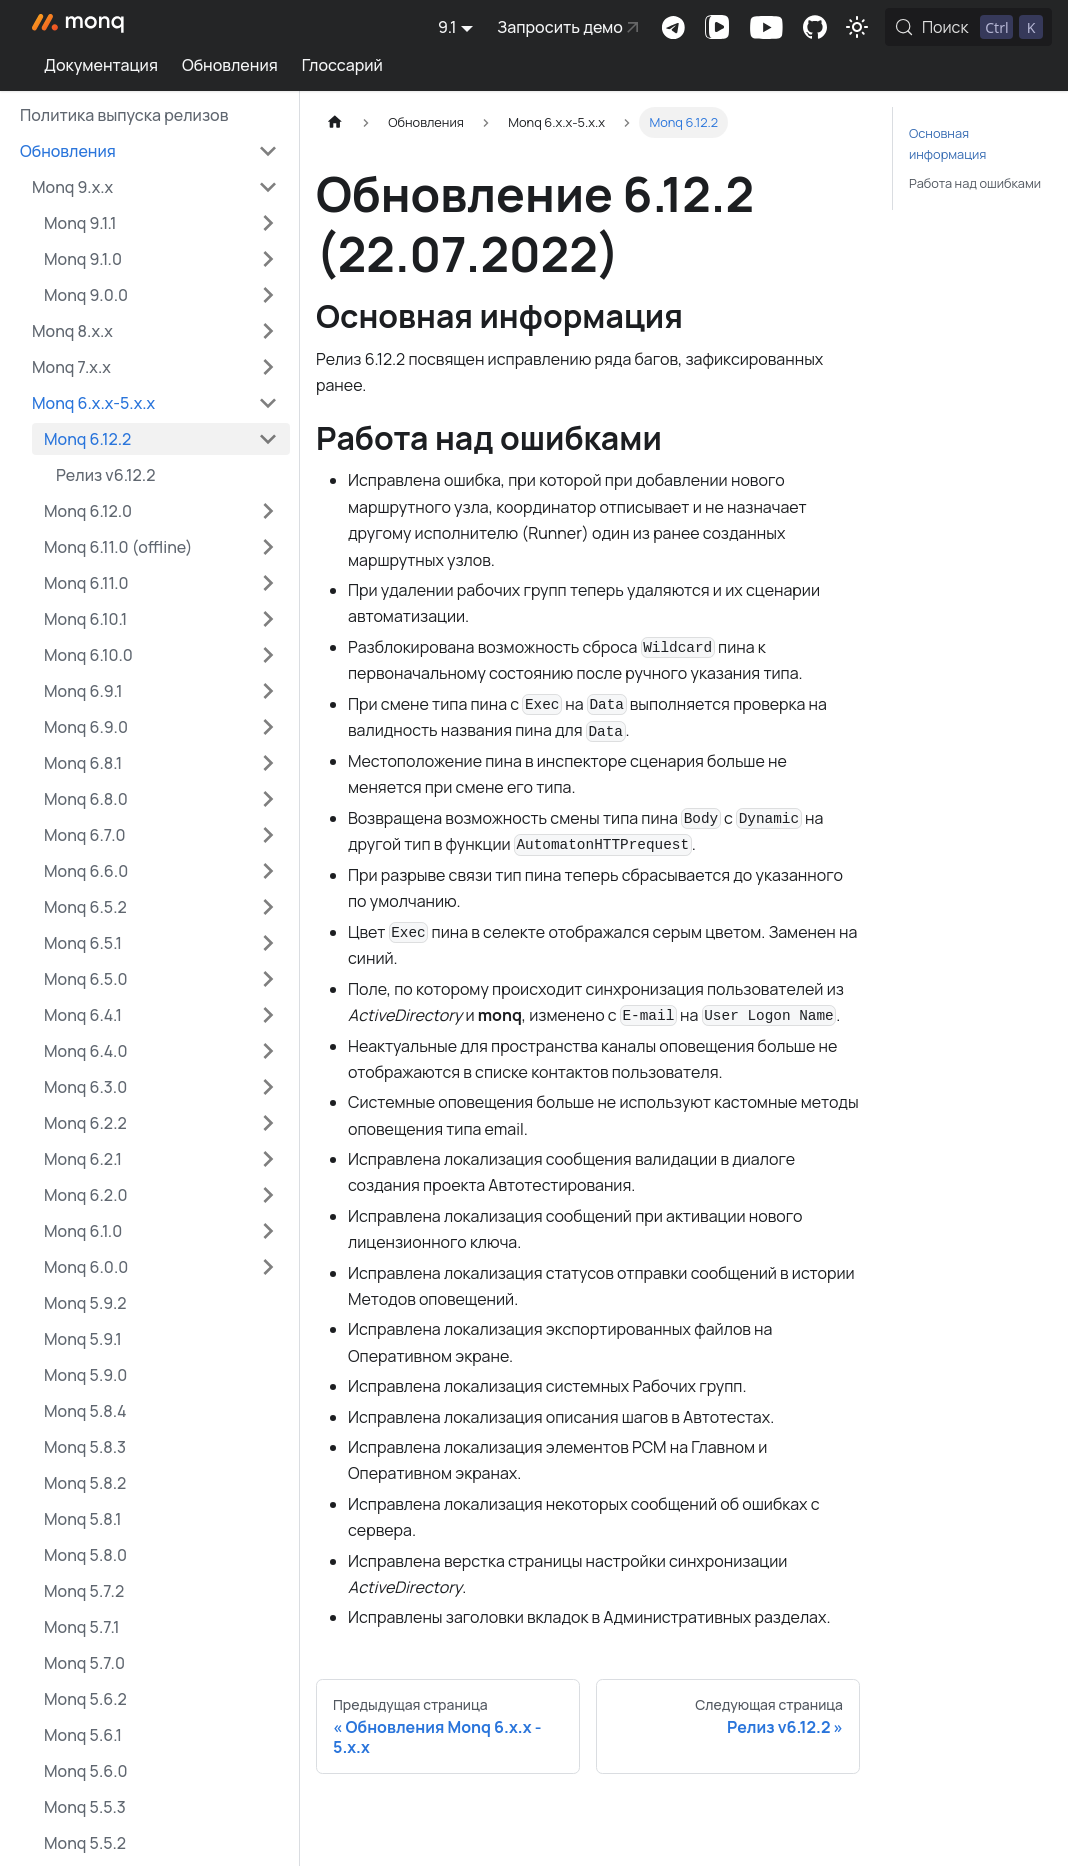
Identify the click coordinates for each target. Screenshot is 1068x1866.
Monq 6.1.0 (83, 1231)
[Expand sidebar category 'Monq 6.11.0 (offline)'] (268, 547)
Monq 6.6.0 (86, 871)
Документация (101, 65)
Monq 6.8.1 (83, 763)
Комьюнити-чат (673, 27)
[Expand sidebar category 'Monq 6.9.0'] (268, 727)
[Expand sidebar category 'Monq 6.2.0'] (268, 1195)
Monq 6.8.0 (86, 799)
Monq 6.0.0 (86, 1267)
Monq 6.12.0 (88, 511)
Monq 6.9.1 (83, 691)
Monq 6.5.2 (85, 907)
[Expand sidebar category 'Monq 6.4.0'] (268, 1051)
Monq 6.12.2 (87, 439)
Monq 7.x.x (71, 367)
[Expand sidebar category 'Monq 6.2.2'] (268, 1123)
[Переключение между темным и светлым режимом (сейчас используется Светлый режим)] (857, 27)
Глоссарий (342, 65)
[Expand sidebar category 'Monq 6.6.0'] (268, 871)
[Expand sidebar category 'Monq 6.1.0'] (268, 1231)
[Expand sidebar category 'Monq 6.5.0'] (268, 979)
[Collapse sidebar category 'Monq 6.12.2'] (268, 439)
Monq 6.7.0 (85, 835)
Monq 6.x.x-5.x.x (93, 403)
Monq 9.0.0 (86, 295)
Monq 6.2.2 (85, 1123)
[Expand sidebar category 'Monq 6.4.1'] (268, 1015)
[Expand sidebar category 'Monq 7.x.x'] (268, 367)
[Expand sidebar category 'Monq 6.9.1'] (268, 691)
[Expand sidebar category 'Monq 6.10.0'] (268, 655)
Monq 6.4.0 (85, 1051)
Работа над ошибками (975, 183)
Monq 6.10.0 (88, 655)
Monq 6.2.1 (83, 1159)
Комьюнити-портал (815, 27)
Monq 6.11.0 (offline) (118, 547)
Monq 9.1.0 (83, 259)
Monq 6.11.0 (86, 583)
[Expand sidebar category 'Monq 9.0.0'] (268, 295)
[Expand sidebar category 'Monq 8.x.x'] (268, 331)
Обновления (230, 65)
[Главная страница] (335, 122)
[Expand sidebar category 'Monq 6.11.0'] (268, 583)
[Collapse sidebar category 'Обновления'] (268, 151)
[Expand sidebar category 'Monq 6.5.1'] (268, 943)
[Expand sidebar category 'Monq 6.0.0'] (268, 1267)
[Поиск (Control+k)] (968, 27)
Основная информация (947, 143)
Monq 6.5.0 (86, 979)
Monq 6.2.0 (85, 1195)
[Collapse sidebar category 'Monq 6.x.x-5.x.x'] (268, 403)
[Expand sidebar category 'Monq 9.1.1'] (268, 223)
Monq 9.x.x (72, 187)
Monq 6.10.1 (85, 619)
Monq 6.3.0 (85, 1087)
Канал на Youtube (766, 27)
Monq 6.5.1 (83, 943)
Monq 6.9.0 (86, 727)
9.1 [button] (447, 27)
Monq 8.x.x (72, 331)
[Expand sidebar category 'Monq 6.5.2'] (268, 907)
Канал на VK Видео (717, 27)
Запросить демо (560, 27)
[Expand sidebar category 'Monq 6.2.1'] (268, 1159)
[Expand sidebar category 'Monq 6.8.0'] (268, 799)
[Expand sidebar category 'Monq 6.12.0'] (268, 511)
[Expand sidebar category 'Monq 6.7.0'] (268, 835)
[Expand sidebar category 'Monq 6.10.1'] (268, 619)
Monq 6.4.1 (83, 1015)
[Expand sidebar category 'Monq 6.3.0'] (268, 1087)
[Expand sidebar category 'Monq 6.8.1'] (268, 763)
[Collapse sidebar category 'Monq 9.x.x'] (268, 187)
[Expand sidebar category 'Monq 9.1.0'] (268, 259)
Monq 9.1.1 (80, 223)
